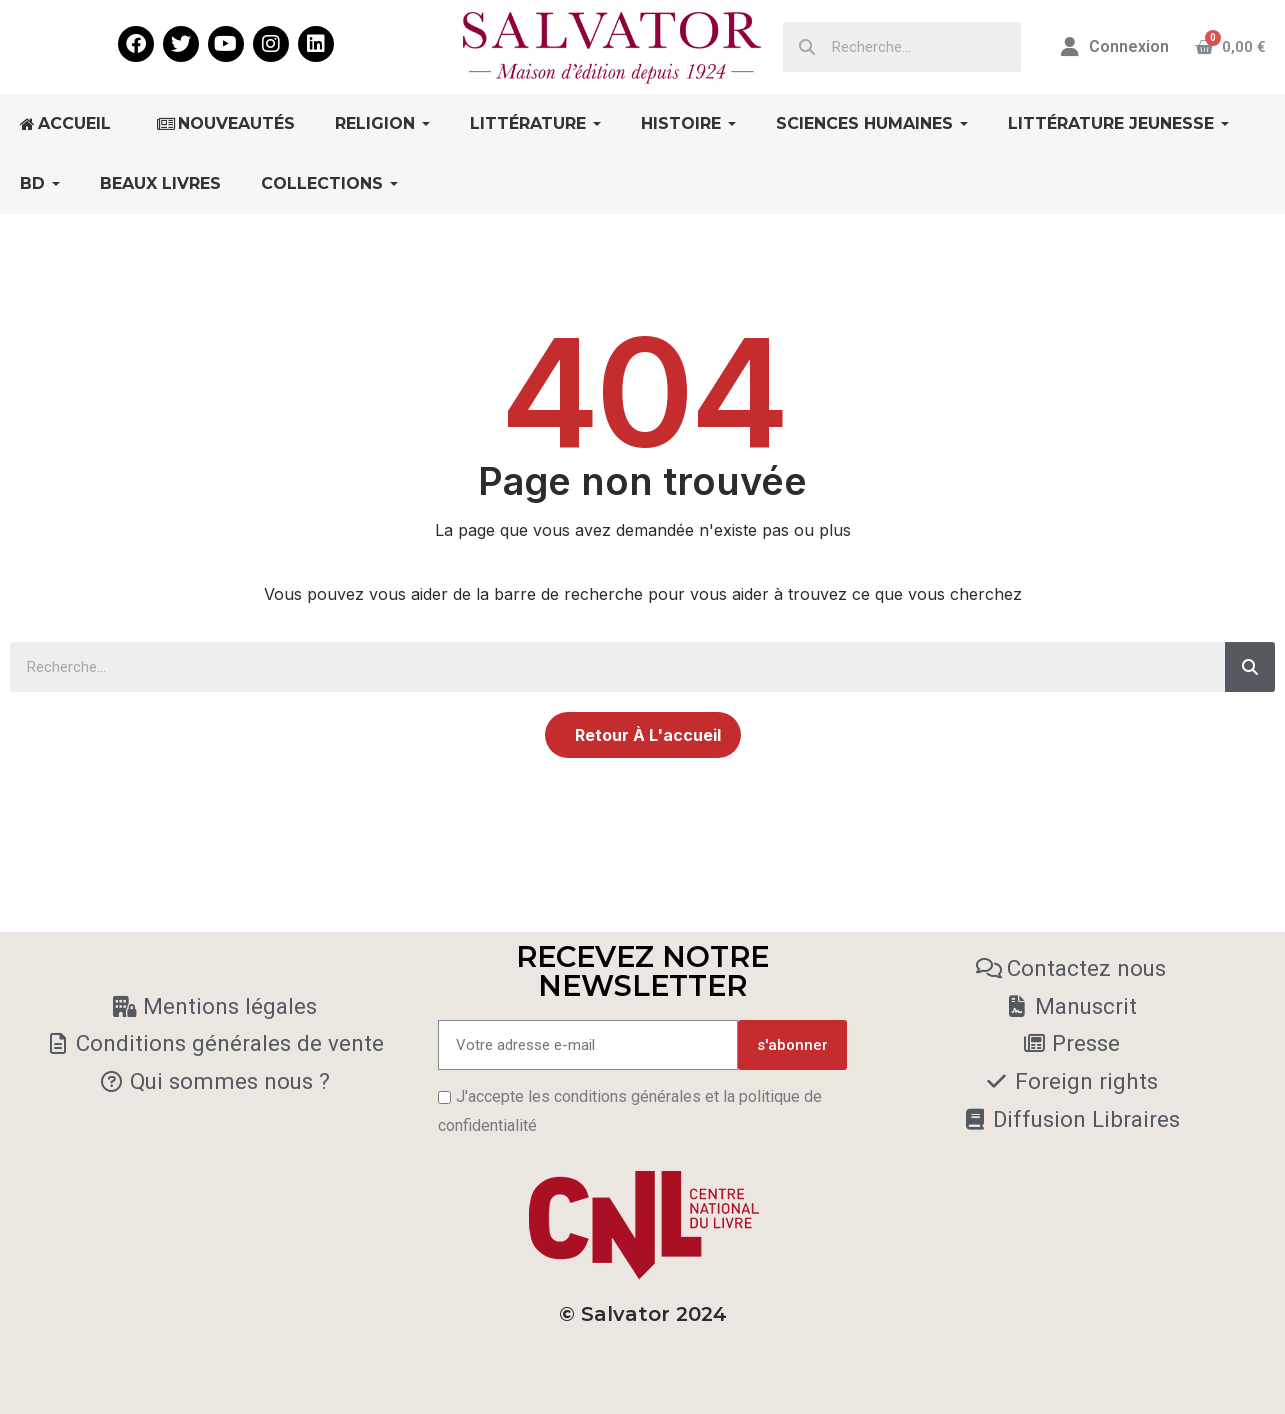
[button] (643, 735)
